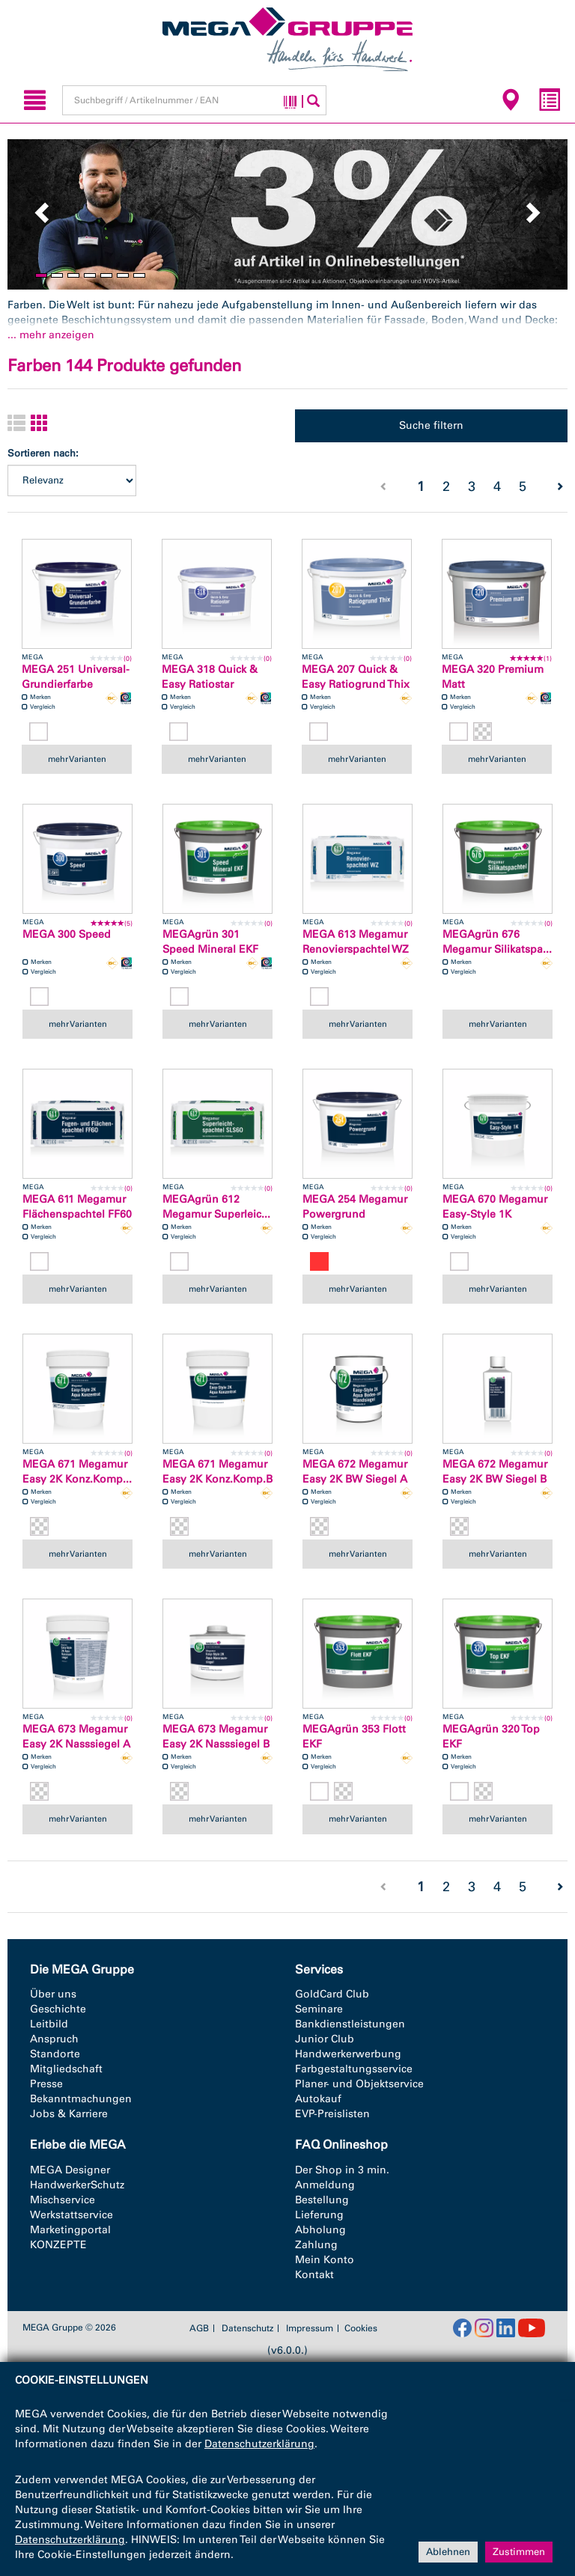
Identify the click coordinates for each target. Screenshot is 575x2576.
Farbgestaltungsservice (354, 2069)
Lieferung (319, 2215)
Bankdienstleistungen (350, 2024)
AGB (199, 2328)
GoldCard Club (332, 1994)
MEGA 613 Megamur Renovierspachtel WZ (355, 942)
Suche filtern (431, 425)
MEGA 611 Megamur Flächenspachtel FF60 (77, 1207)
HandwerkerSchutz (77, 2185)
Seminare (319, 2009)
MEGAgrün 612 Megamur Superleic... (216, 1207)
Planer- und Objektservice (359, 2084)
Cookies (360, 2328)
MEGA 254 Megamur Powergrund (354, 1207)
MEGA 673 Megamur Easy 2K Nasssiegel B (216, 1737)
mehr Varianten (77, 759)
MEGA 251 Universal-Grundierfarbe (76, 677)
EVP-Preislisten (332, 2114)
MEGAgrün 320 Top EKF (491, 1737)
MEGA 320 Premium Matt (493, 677)
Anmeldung (325, 2185)
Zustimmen (519, 2551)
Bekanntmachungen (81, 2099)
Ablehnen (448, 2551)
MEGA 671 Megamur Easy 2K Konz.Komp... (77, 1472)
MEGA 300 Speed (66, 934)
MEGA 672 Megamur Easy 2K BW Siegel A (354, 1472)
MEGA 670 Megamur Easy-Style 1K (494, 1207)
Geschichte (58, 2009)
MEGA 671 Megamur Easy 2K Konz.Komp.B (217, 1472)
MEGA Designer (70, 2170)
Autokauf (318, 2099)
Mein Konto (324, 2259)
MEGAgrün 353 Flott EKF (354, 1737)
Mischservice (62, 2200)
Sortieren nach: (43, 453)
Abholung (320, 2230)
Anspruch (54, 2039)
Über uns (53, 1994)
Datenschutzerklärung (259, 2444)
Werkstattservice (71, 2215)
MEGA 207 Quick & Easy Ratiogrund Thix (356, 677)
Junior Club (324, 2039)
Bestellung (322, 2200)
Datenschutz (247, 2328)
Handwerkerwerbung (348, 2054)
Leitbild (49, 2024)
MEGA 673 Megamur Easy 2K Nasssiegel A (76, 1737)
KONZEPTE (58, 2244)
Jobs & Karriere (69, 2114)
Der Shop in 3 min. (342, 2170)
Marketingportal (70, 2230)
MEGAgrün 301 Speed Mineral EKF (210, 942)
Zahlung (316, 2244)
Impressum (309, 2328)
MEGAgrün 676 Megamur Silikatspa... (497, 942)
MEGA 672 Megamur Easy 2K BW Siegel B (494, 1472)
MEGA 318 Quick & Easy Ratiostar (210, 677)
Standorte (55, 2054)
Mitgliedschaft (66, 2069)
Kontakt (314, 2274)
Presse (46, 2084)
